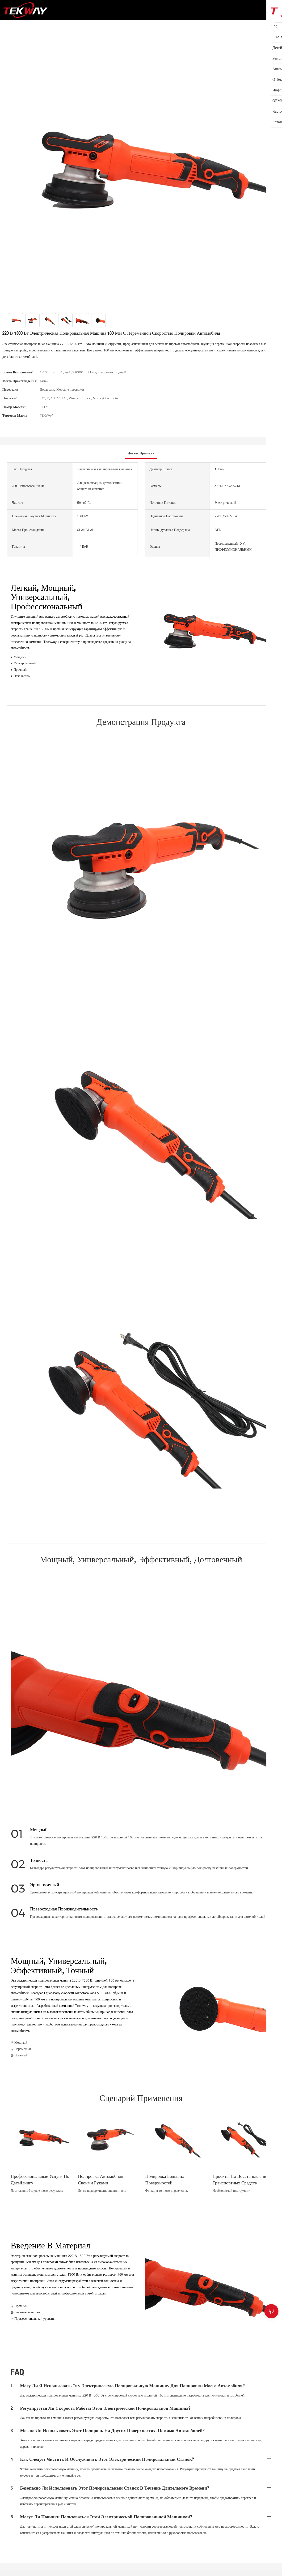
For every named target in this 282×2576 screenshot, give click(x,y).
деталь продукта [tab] (141, 453)
